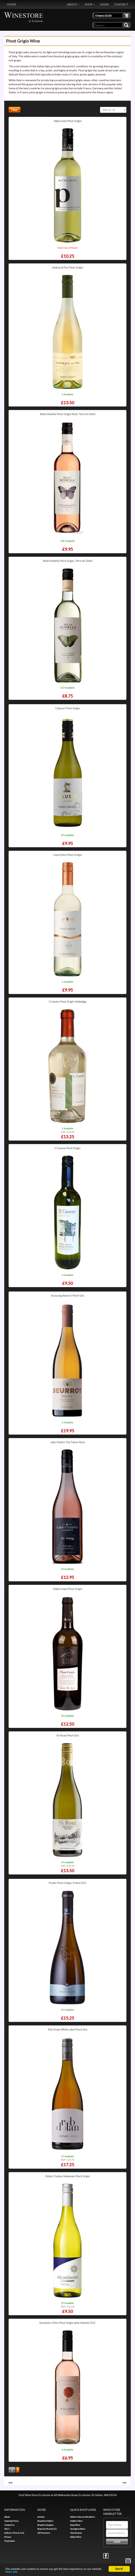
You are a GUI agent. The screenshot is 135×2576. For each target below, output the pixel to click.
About (7, 2517)
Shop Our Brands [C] (46, 2528)
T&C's (7, 2528)
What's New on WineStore (82, 2517)
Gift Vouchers (43, 2533)
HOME (11, 4)
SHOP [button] (90, 4)
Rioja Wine (75, 2525)
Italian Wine (75, 2537)
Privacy (7, 2537)
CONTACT (121, 4)
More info (11, 2572)
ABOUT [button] (73, 4)
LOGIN (104, 4)
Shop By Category (45, 2525)
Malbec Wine (76, 2521)
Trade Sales (9, 2541)
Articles (41, 2517)
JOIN (117, 2541)
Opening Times (11, 2521)
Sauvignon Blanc (77, 2528)
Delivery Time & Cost (14, 2533)
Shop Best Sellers (45, 2521)
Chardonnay (76, 2533)
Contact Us (9, 2525)
